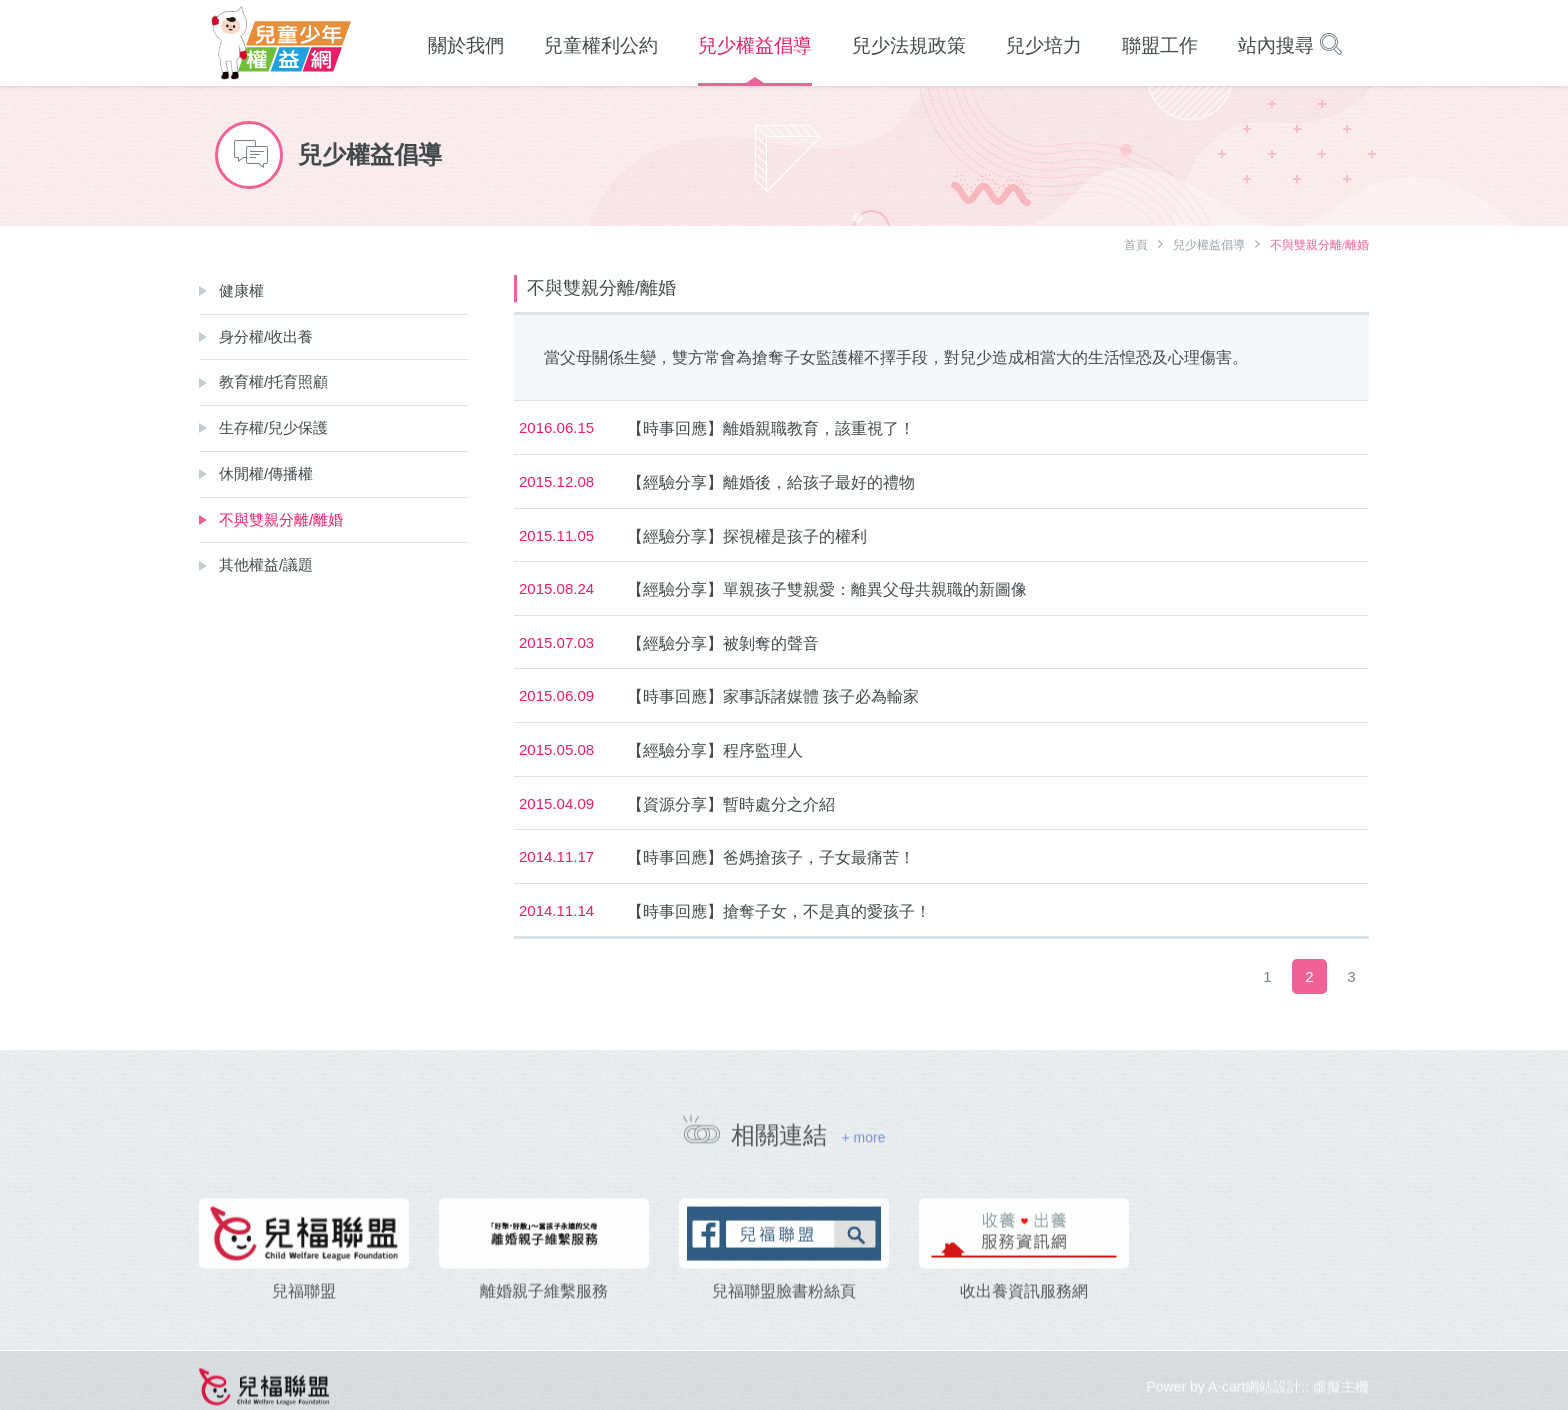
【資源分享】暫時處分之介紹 (731, 804)
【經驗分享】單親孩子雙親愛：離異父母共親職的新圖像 (827, 589)
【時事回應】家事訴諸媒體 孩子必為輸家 (773, 696)
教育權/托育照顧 (273, 381)
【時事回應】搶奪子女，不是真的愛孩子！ (779, 911)
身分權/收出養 (266, 336)
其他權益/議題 (266, 564)
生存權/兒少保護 (273, 427)
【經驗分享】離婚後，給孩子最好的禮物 (771, 482)
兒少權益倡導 (1209, 245)
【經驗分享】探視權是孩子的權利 (747, 536)
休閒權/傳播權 (266, 473)
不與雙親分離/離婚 (281, 519)
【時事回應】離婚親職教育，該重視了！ (771, 428)
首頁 (1136, 245)
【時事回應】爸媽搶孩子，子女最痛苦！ (771, 857)
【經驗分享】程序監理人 (715, 750)
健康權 (241, 290)
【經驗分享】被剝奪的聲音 (723, 643)
